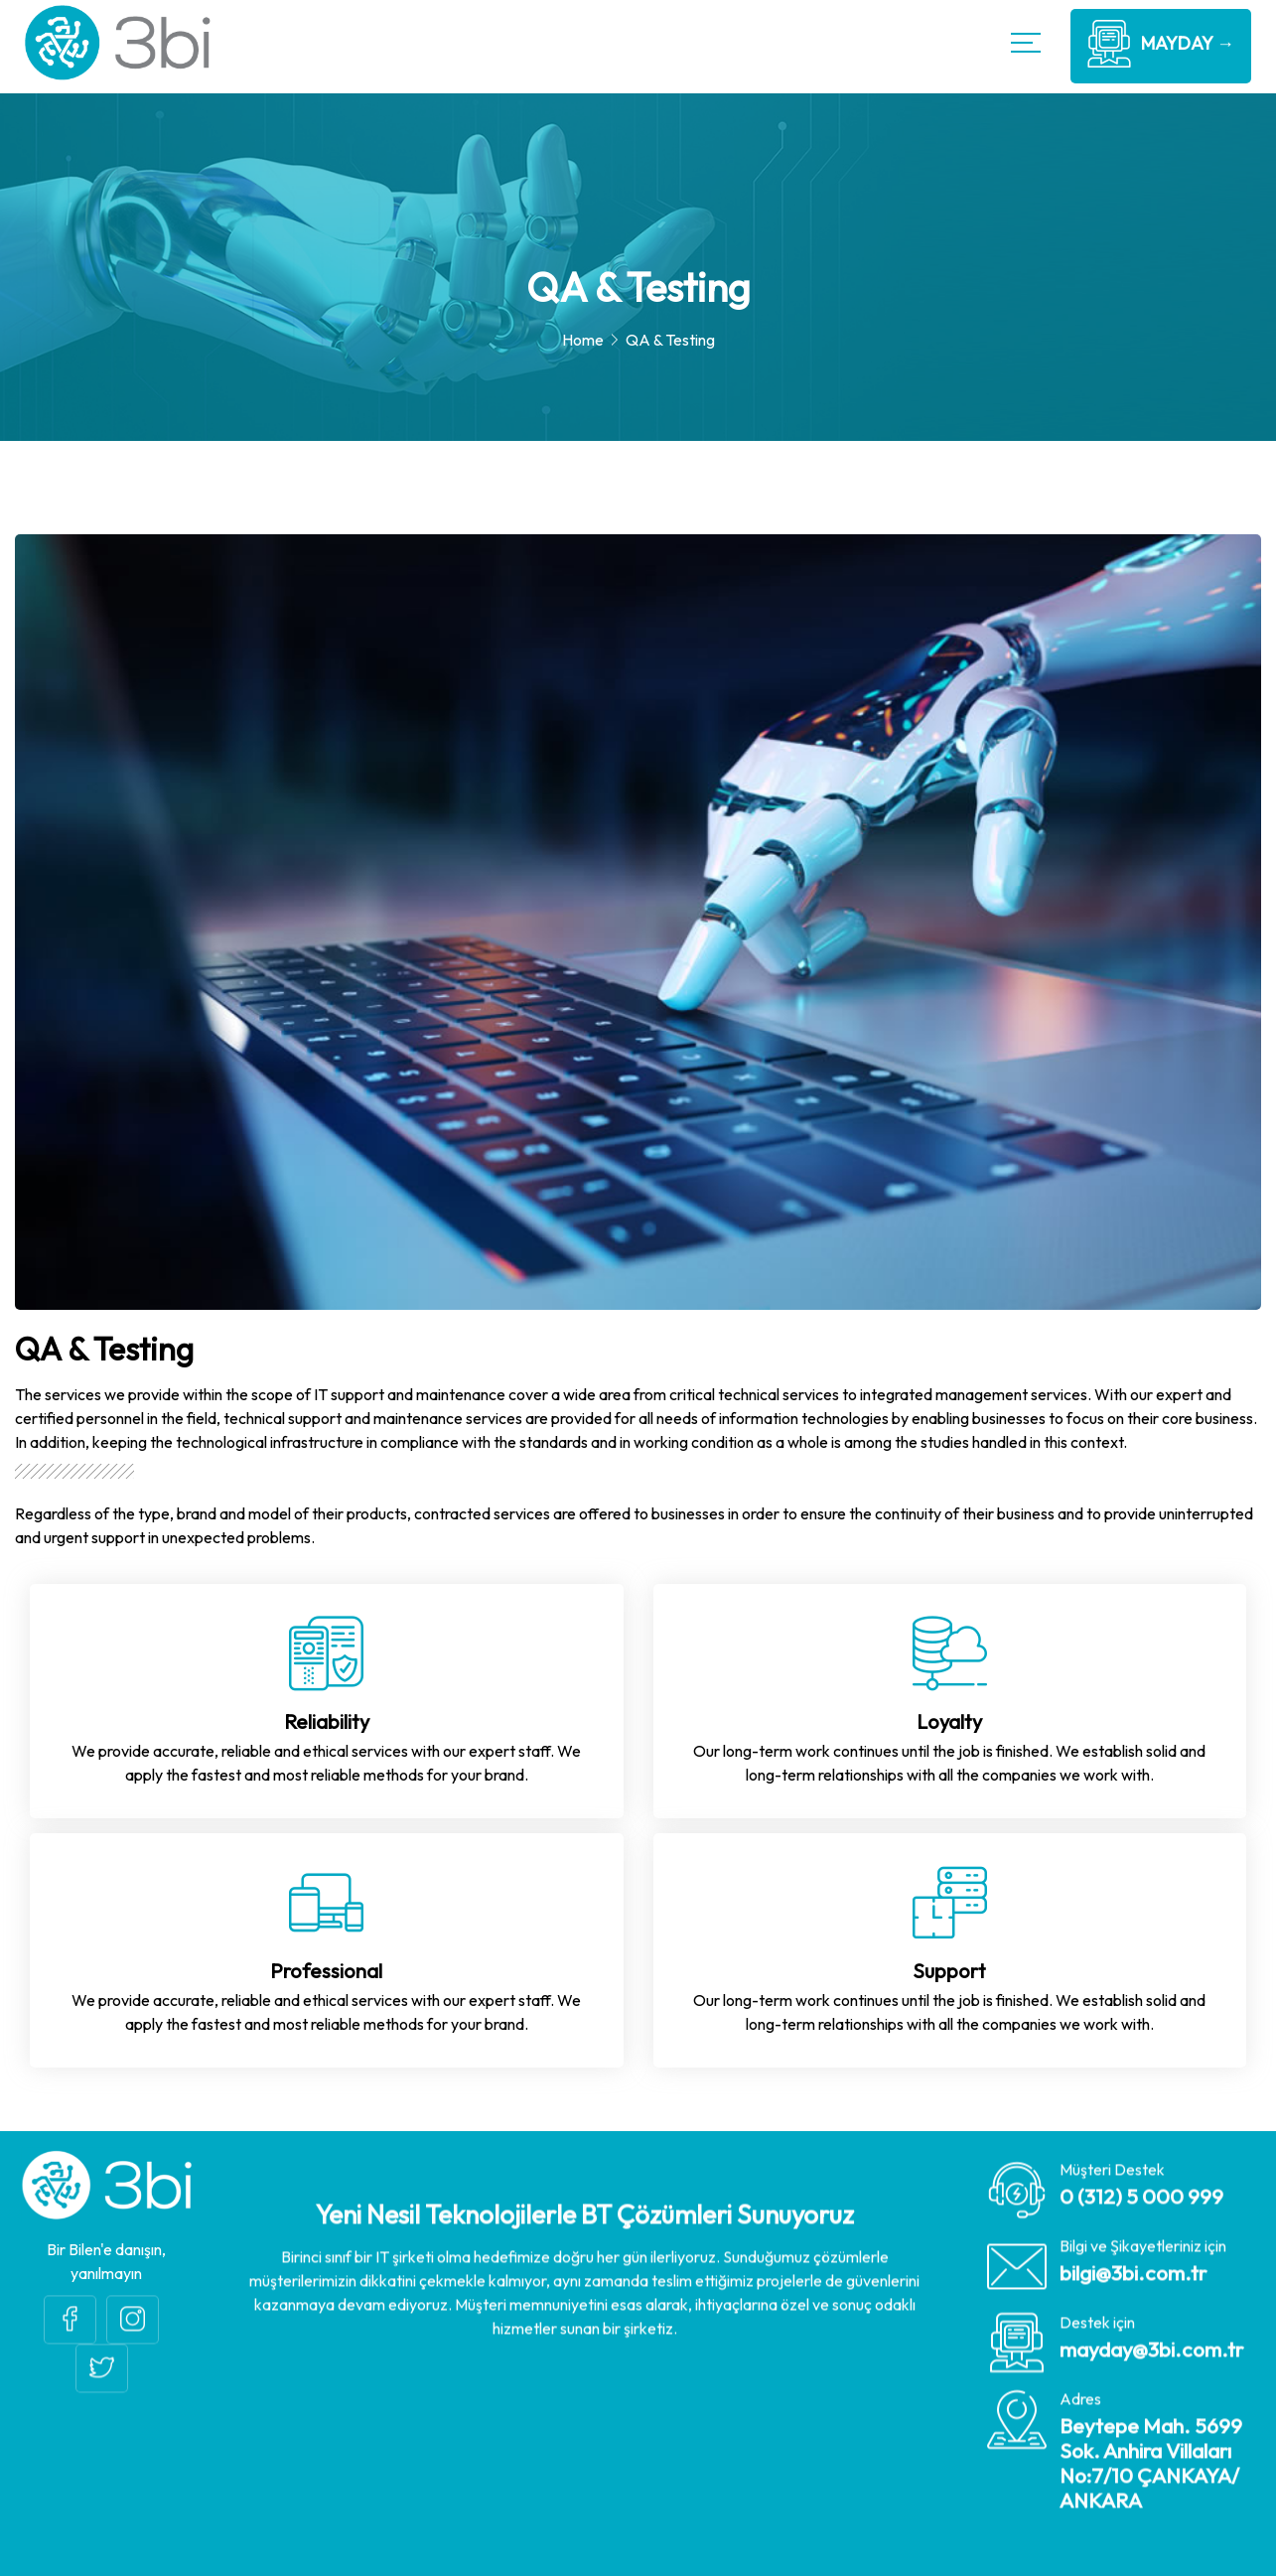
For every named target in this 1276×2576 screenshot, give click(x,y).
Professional (326, 1970)
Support (949, 1970)
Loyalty (949, 1721)
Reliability (326, 1721)
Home (583, 340)
